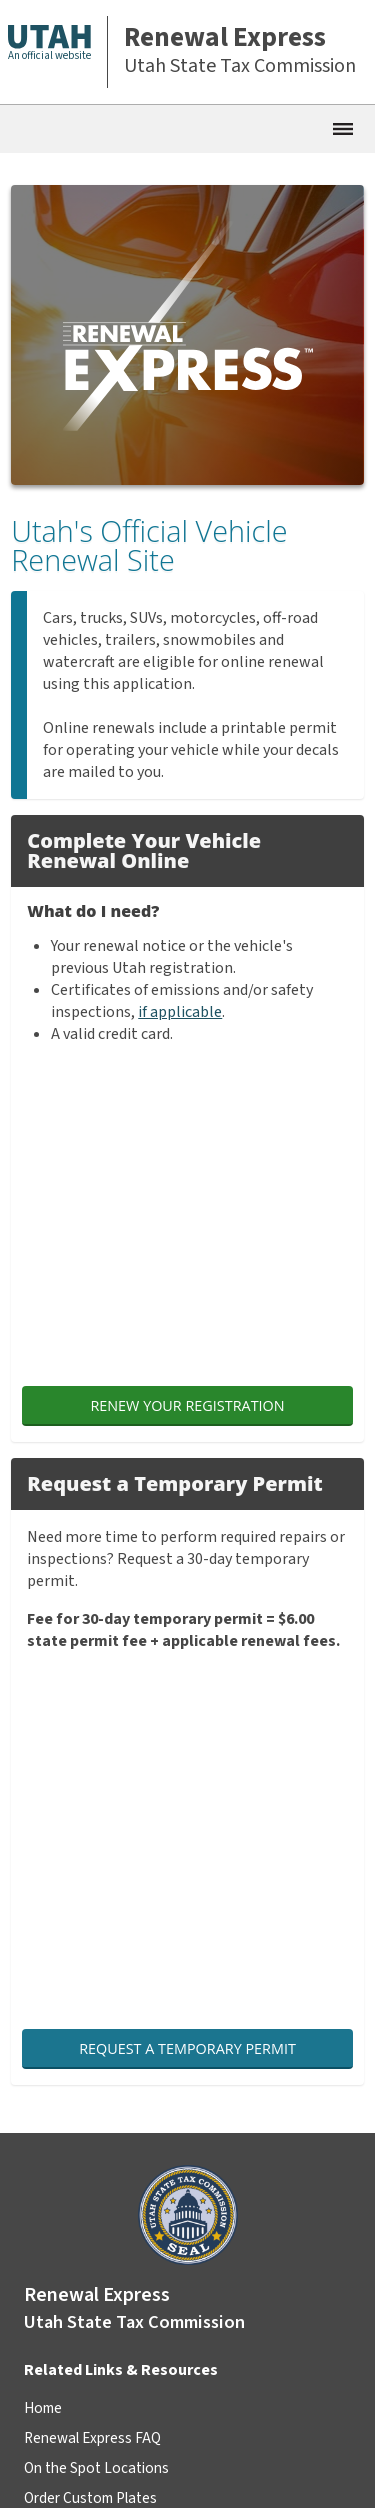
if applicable (180, 1012)
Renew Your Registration (187, 1405)
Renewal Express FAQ (92, 2438)
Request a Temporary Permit (187, 2048)
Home (43, 2408)
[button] (58, 52)
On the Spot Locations (96, 2468)
